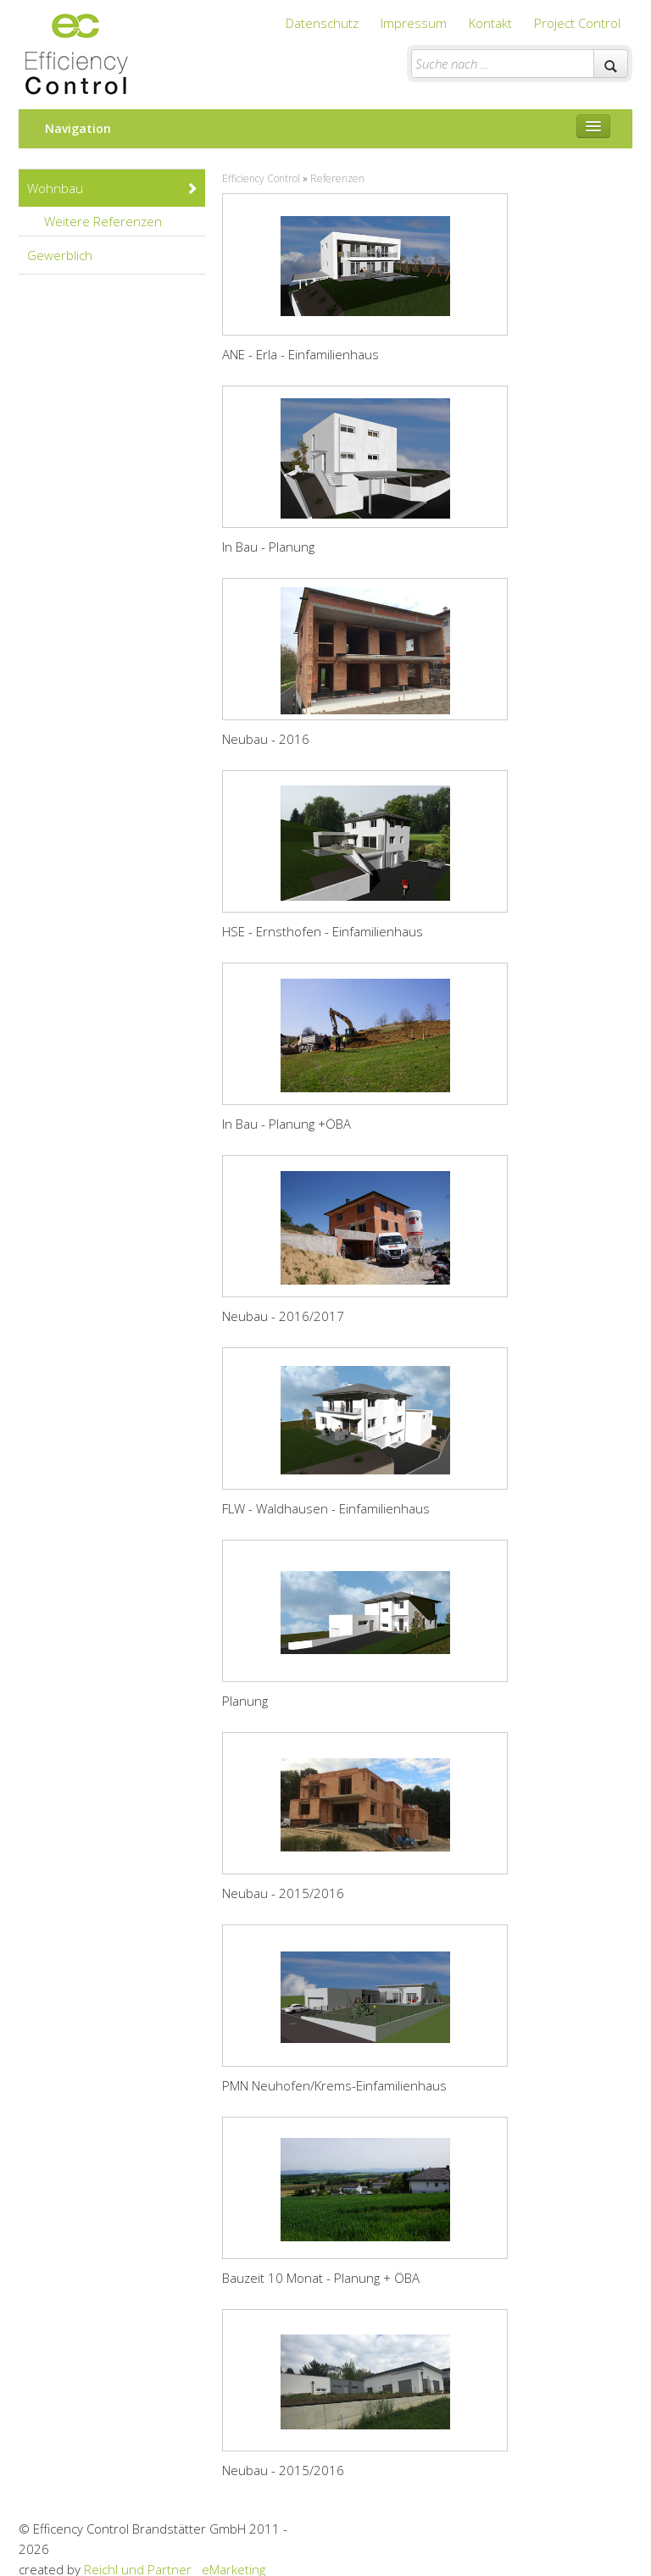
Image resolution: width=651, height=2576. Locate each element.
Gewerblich (59, 255)
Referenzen (337, 178)
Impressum (414, 22)
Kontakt (490, 22)
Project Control (577, 22)
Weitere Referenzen (121, 221)
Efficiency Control (261, 178)
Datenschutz (322, 22)
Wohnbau (112, 188)
